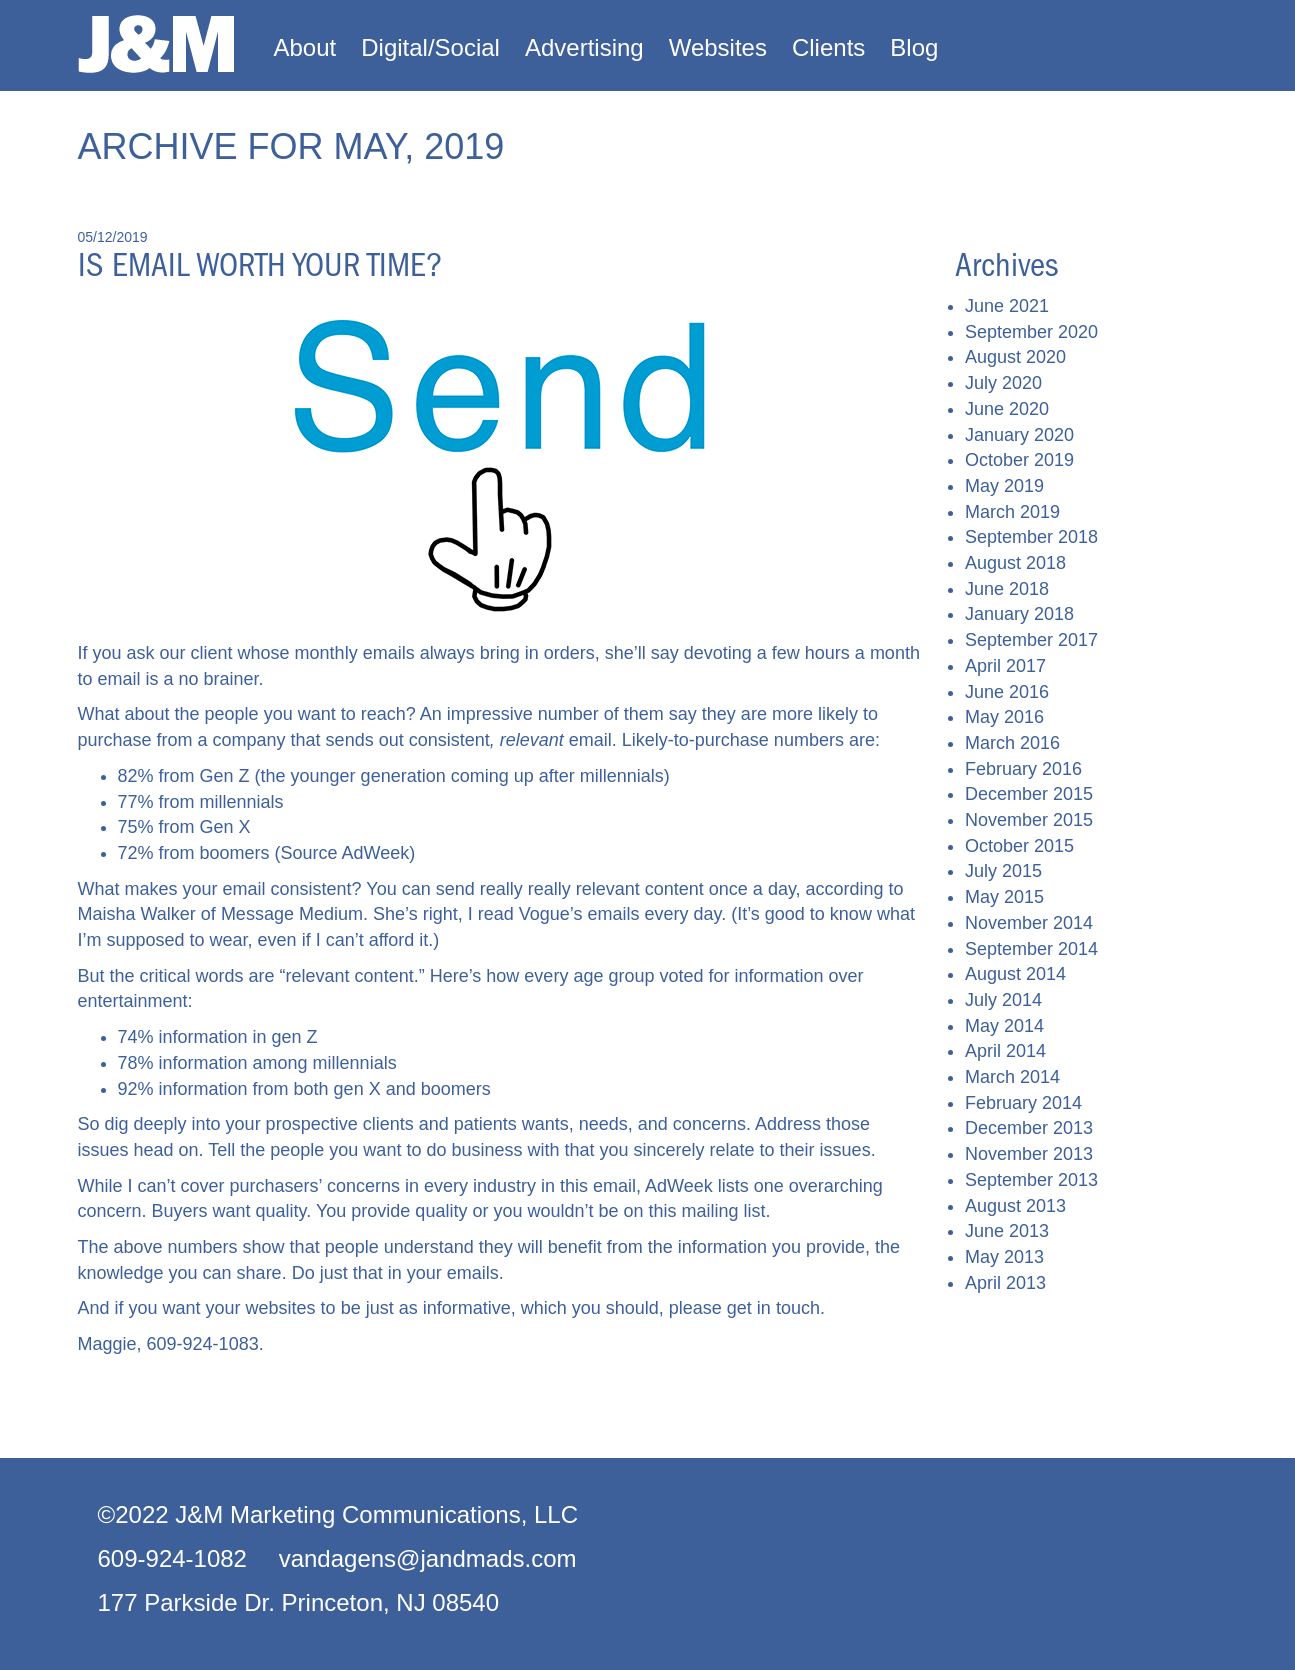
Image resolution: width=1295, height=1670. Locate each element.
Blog (914, 47)
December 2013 (1029, 1128)
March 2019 (1012, 512)
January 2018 (1019, 614)
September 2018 (1031, 537)
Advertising (584, 47)
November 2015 (1029, 820)
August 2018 (1015, 563)
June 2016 (1007, 692)
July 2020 (1003, 383)
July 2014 (1003, 1000)
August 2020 (1015, 357)
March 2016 (1012, 743)
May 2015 (1004, 897)
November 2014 (1029, 923)
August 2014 (1015, 974)
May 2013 (1004, 1257)
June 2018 (1007, 589)
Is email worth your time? (260, 265)
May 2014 (1004, 1026)
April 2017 (1005, 666)
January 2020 (1019, 435)
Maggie (107, 1344)
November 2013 (1029, 1154)
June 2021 (1007, 306)
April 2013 (1005, 1283)
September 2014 (1031, 949)
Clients (828, 47)
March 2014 (1012, 1077)
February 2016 (1023, 769)
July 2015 (1003, 871)
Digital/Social (430, 47)
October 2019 (1019, 460)
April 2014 (1005, 1051)
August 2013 (1015, 1206)
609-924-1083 (203, 1344)
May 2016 (1004, 717)
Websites (718, 47)
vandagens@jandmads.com (428, 1558)
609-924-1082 (172, 1558)
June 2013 (1007, 1231)
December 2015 (1029, 794)
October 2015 (1019, 846)
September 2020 (1031, 332)
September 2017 (1031, 640)
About (305, 47)
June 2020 (1007, 409)
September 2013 (1031, 1180)
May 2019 (1004, 486)
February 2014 (1023, 1103)
